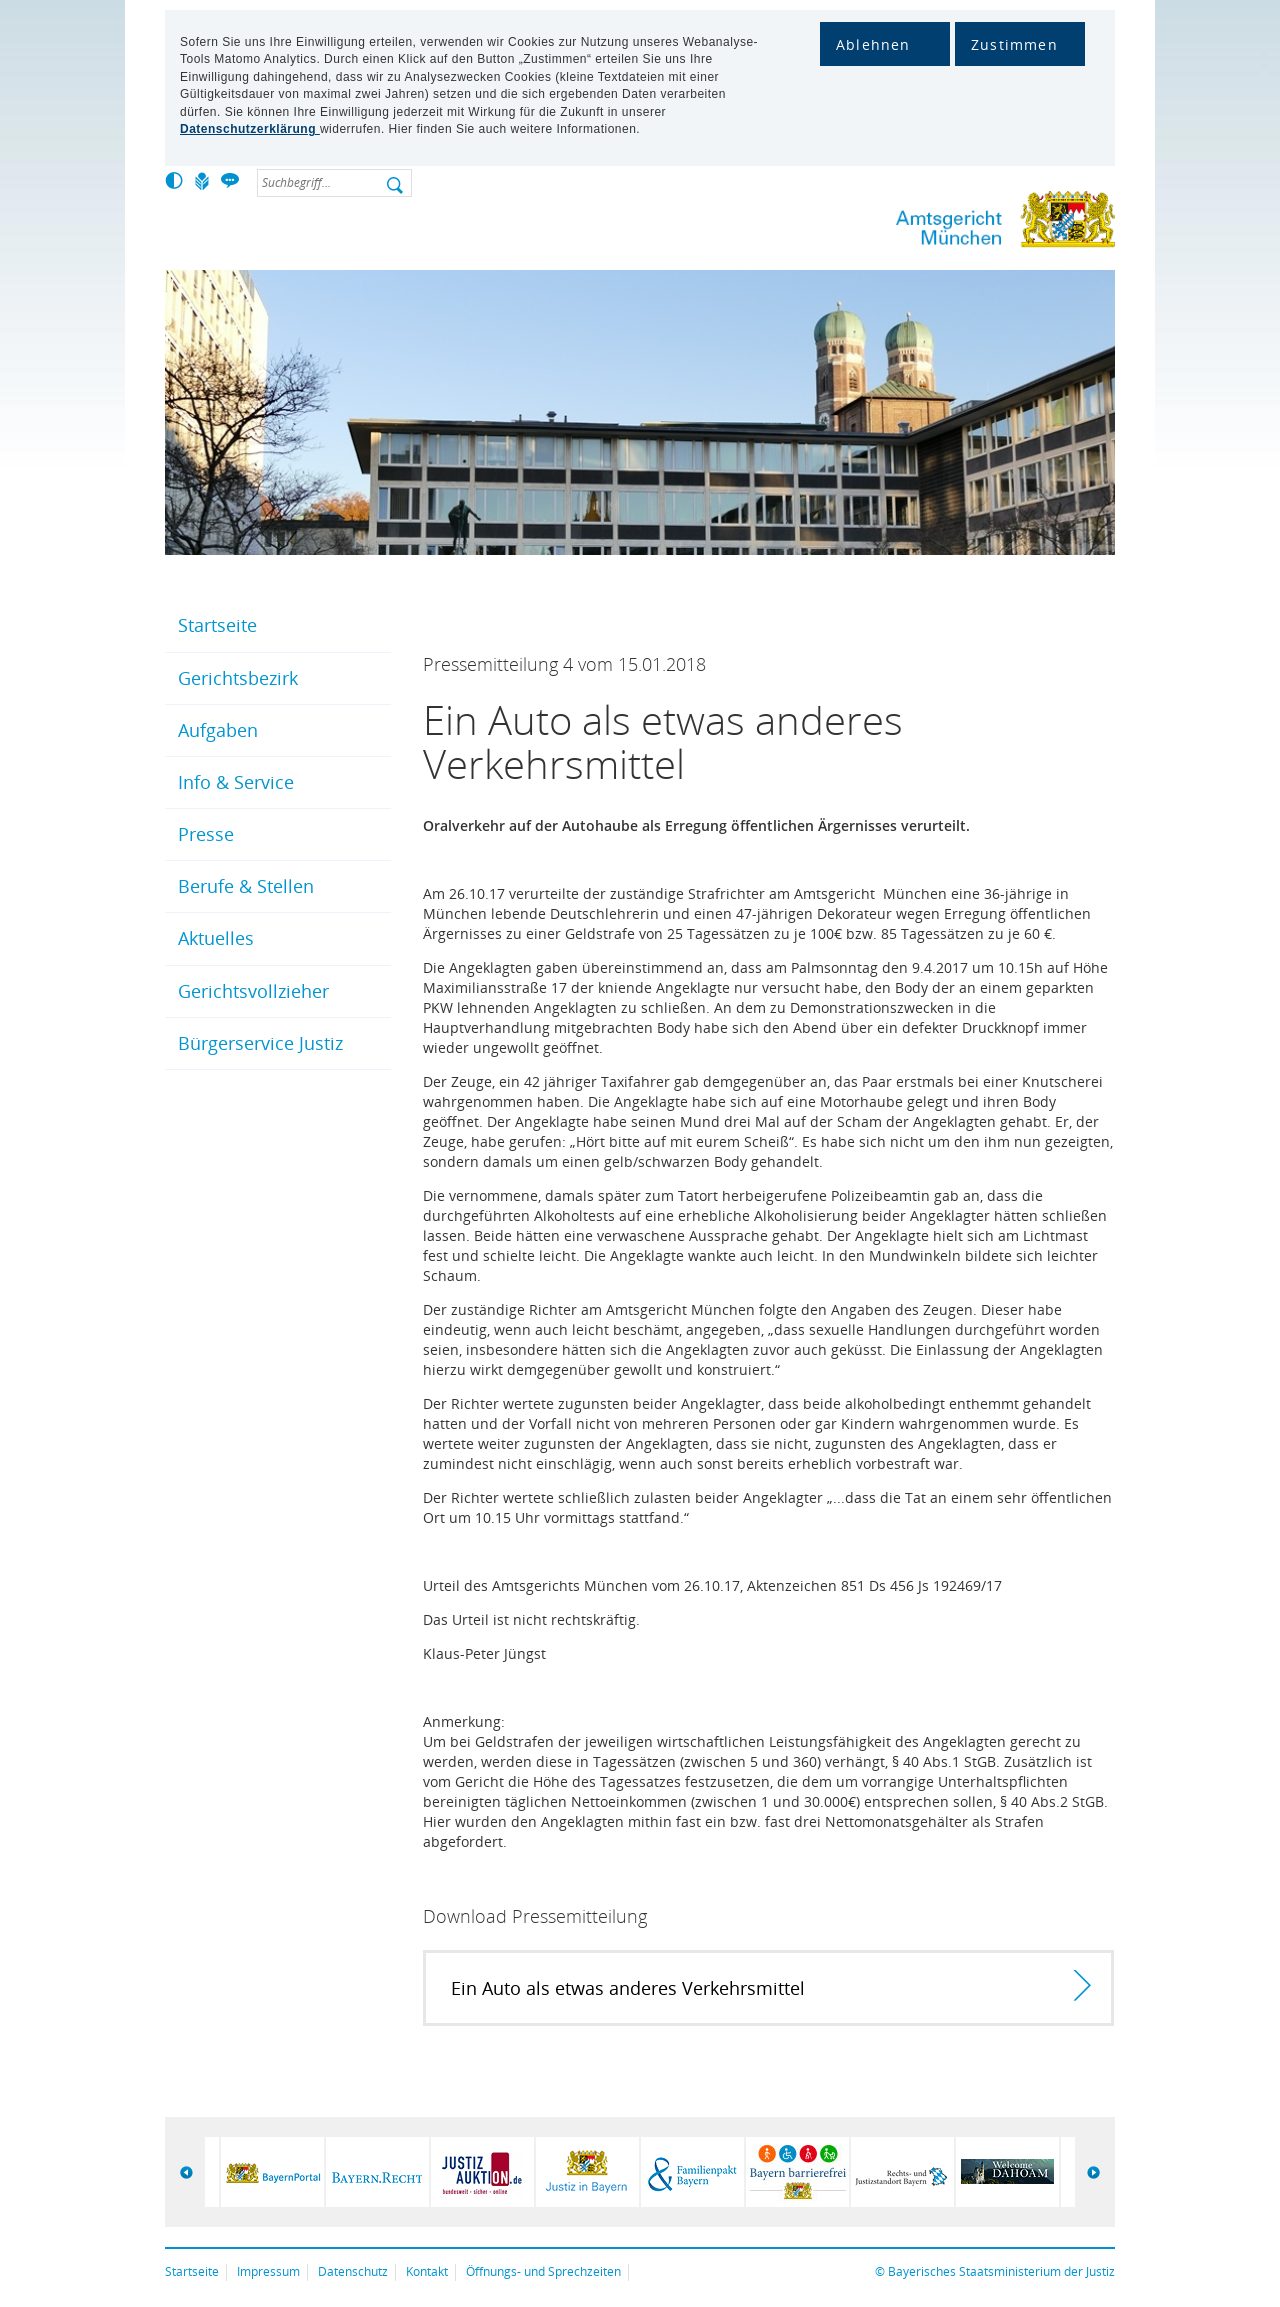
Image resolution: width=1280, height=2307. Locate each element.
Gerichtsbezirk (238, 678)
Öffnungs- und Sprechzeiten (543, 2271)
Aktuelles (216, 938)
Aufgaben (218, 730)
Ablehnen (873, 44)
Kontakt (427, 2271)
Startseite (217, 625)
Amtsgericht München (940, 223)
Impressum (268, 2271)
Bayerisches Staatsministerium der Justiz (1001, 2271)
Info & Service (236, 782)
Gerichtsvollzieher (253, 991)
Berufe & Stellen (246, 886)
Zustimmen (1014, 44)
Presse (206, 834)
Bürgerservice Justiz (260, 1043)
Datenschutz (353, 2271)
